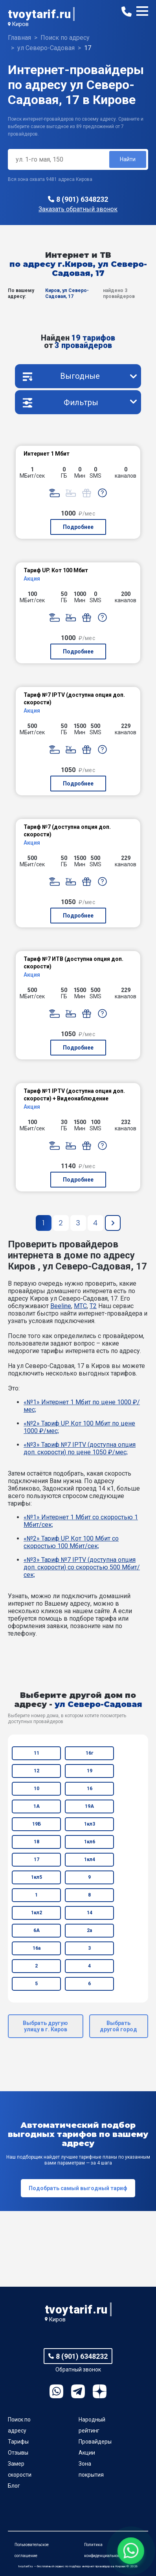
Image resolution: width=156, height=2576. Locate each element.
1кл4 (89, 1859)
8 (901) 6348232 (82, 199)
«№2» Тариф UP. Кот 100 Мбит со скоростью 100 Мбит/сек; (71, 1542)
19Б (36, 1824)
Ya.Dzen (99, 2391)
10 (36, 1788)
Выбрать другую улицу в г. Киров (45, 2026)
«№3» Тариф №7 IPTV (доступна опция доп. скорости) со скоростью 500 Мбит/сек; (82, 1567)
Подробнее (78, 527)
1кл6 (89, 1842)
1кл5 (36, 1877)
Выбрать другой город (118, 2026)
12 (36, 1771)
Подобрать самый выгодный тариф (78, 2188)
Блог (14, 2486)
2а (89, 1930)
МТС (80, 1306)
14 (89, 1912)
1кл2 (36, 1912)
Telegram (78, 2391)
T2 (93, 1306)
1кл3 (89, 1824)
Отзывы (18, 2452)
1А (36, 1806)
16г (89, 1753)
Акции (87, 2452)
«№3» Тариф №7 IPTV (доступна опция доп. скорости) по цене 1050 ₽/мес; (80, 1448)
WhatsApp (56, 2391)
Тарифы (18, 2441)
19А (89, 1806)
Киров (20, 24)
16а (36, 1948)
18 (36, 1842)
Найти (128, 159)
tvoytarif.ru (39, 14)
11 (36, 1753)
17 (36, 1859)
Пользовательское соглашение (32, 2550)
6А (36, 1930)
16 (89, 1788)
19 (89, 1771)
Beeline (60, 1306)
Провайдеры (95, 2441)
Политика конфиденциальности (104, 2550)
